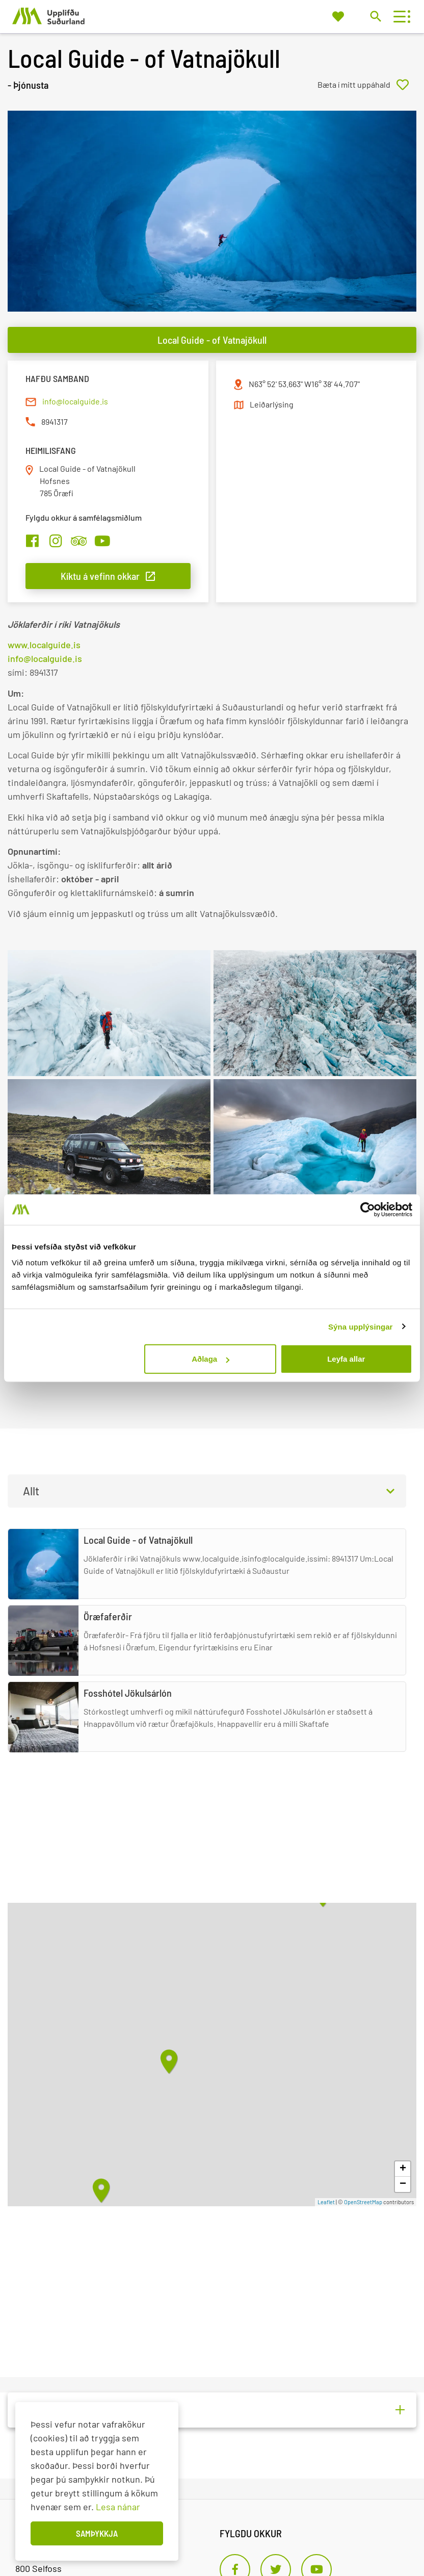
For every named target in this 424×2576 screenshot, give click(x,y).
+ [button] (403, 2169)
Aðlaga (210, 1359)
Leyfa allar (346, 1359)
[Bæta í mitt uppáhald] (366, 85)
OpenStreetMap (363, 2202)
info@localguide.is (75, 401)
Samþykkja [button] (97, 2533)
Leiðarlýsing (272, 404)
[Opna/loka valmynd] (399, 16)
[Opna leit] (375, 16)
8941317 (54, 421)
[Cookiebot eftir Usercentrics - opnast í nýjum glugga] (367, 1209)
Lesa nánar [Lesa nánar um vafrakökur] (118, 2506)
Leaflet (326, 2202)
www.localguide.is (44, 644)
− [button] (403, 2184)
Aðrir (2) (38, 2410)
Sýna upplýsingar (360, 1326)
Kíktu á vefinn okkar (100, 576)
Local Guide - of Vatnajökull (212, 340)
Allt (31, 1490)
